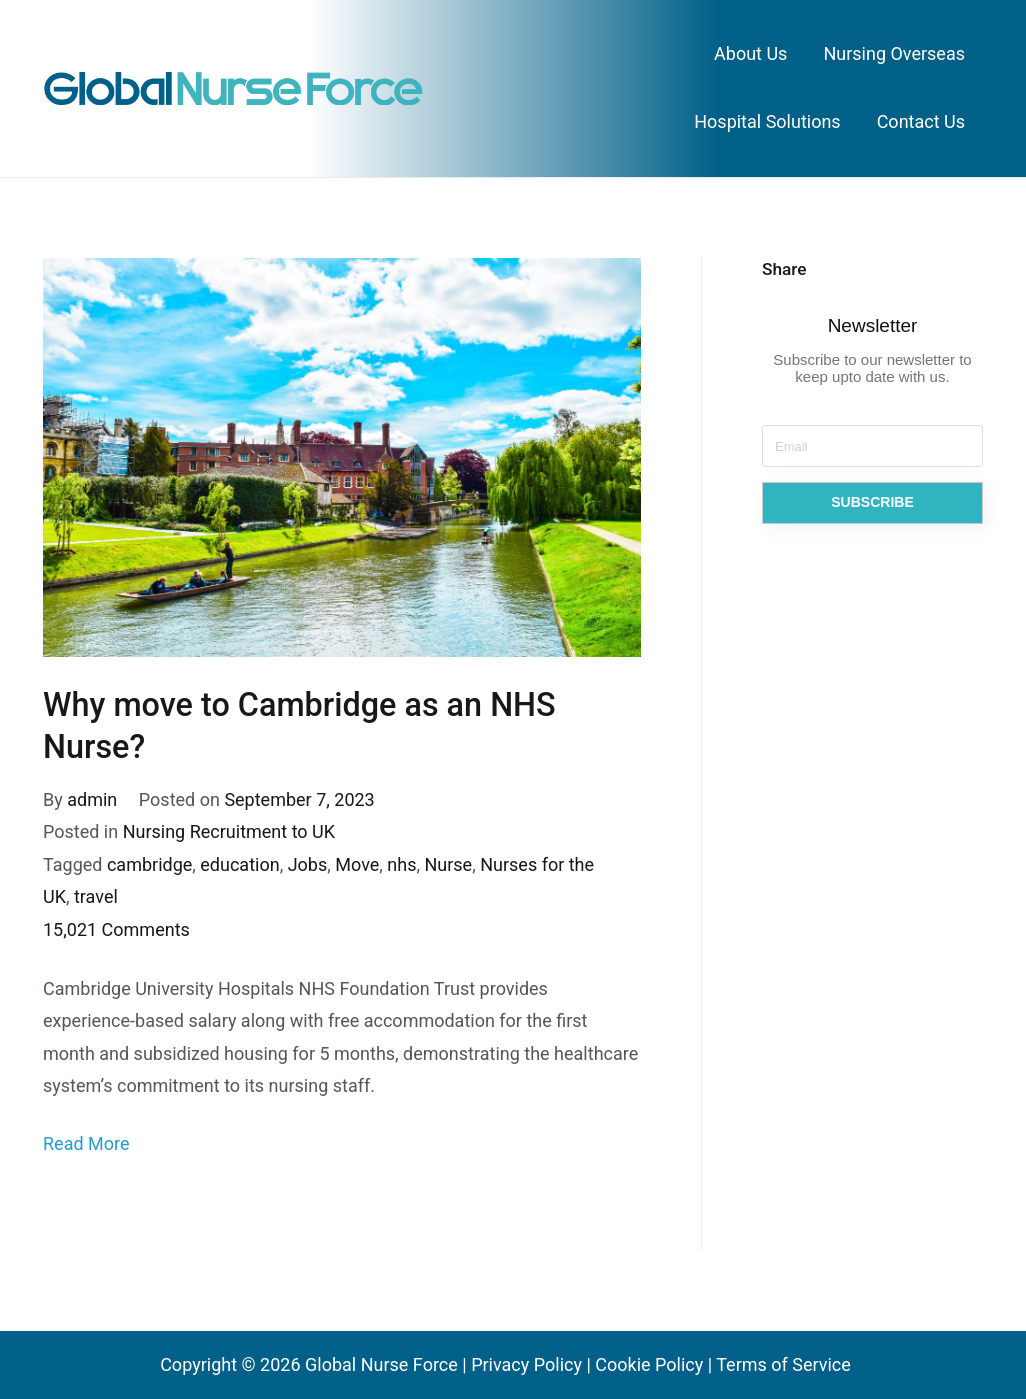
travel (96, 896)
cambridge (149, 864)
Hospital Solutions (767, 121)
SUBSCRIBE (872, 502)
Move (357, 864)
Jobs (308, 864)
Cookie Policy (649, 1364)
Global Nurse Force (381, 1364)
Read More (86, 1143)
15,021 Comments (116, 929)
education (239, 864)
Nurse (448, 864)
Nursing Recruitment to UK (229, 831)
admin (92, 799)
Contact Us (921, 121)
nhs (401, 864)
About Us (750, 53)
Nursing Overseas (894, 53)
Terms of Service (783, 1364)
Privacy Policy (526, 1364)
